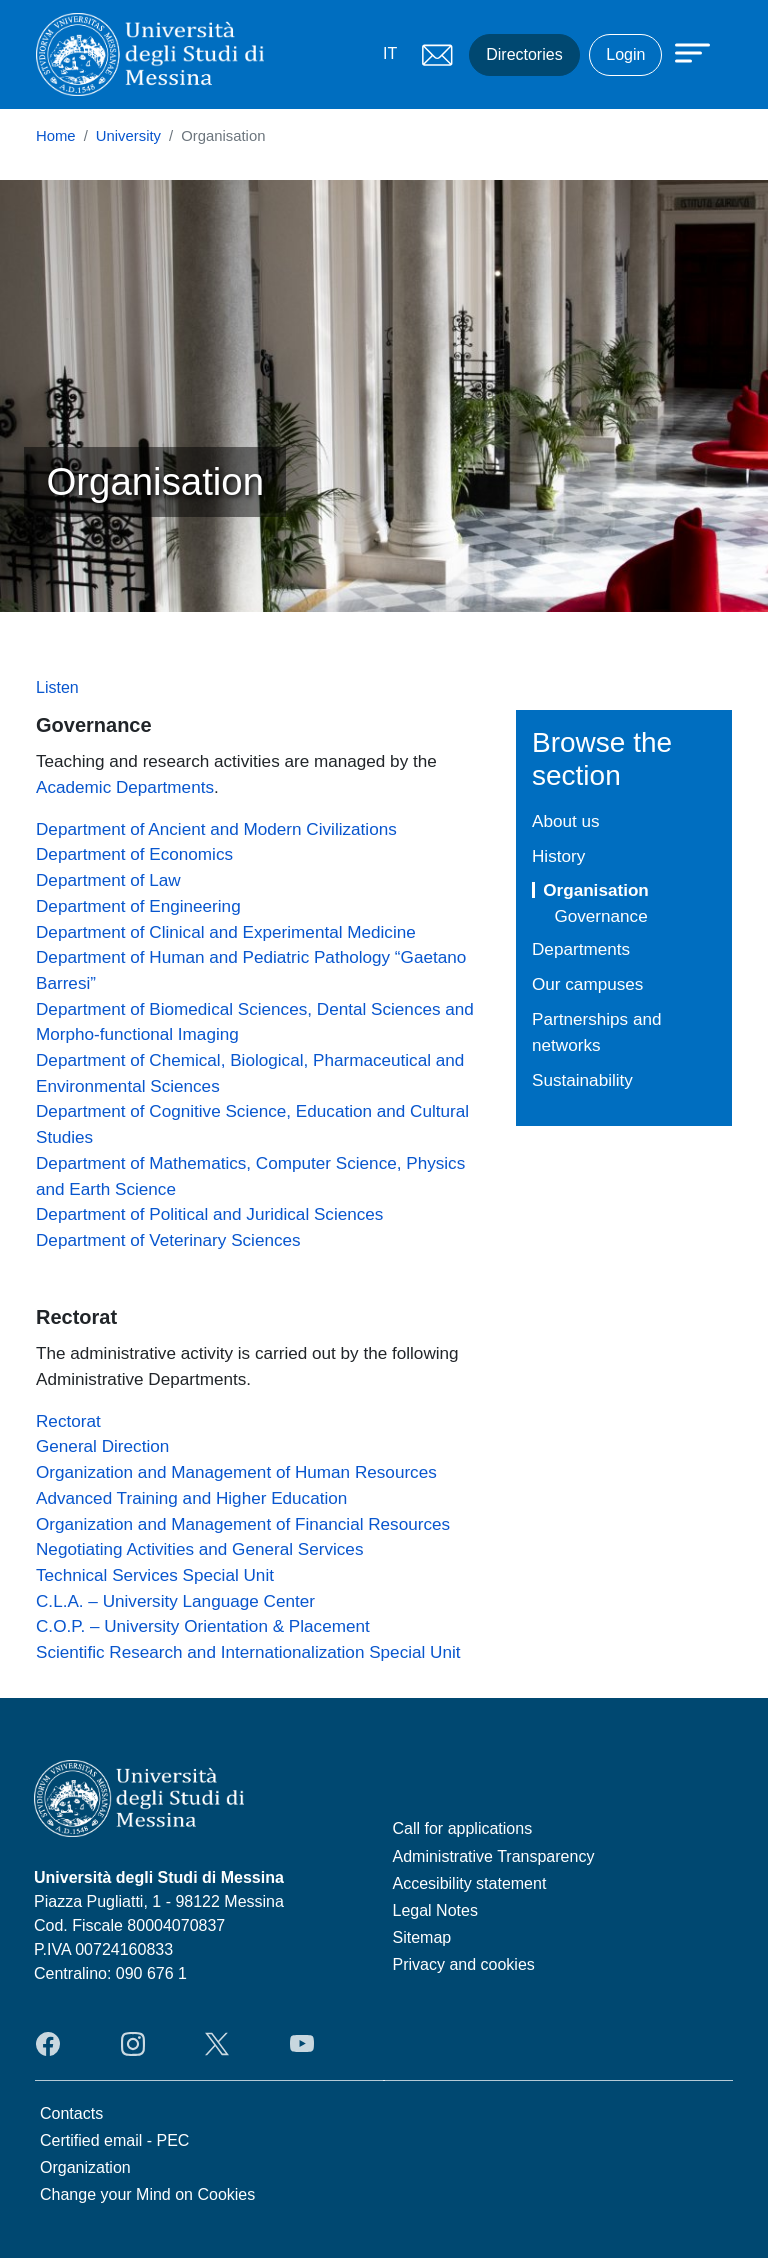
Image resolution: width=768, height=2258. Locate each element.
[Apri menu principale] (683, 52)
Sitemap (422, 1937)
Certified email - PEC (114, 2140)
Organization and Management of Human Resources (236, 1472)
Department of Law (108, 880)
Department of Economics (134, 854)
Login (625, 54)
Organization (85, 2167)
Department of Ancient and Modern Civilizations (216, 829)
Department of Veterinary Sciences (168, 1240)
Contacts (71, 2113)
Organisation (596, 890)
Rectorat (68, 1421)
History (558, 856)
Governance (600, 916)
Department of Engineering (138, 906)
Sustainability (582, 1080)
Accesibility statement (470, 1883)
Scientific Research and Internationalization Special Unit (248, 1652)
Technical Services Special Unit (155, 1575)
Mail (437, 55)
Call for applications (463, 1828)
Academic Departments (125, 787)
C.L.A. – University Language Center (175, 1601)
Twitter (217, 2044)
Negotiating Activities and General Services (199, 1549)
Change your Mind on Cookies (147, 2194)
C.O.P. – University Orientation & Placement (203, 1626)
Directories (524, 54)
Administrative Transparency (494, 1856)
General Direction (102, 1446)
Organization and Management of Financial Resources (243, 1524)
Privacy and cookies (464, 1964)
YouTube (302, 2044)
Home (56, 136)
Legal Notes (435, 1910)
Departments (581, 949)
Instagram (133, 2044)
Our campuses (587, 984)
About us (566, 821)
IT (390, 53)
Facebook (48, 2044)
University (128, 136)
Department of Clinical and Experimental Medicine (226, 932)
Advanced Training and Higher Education (191, 1498)
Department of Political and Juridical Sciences (209, 1214)
